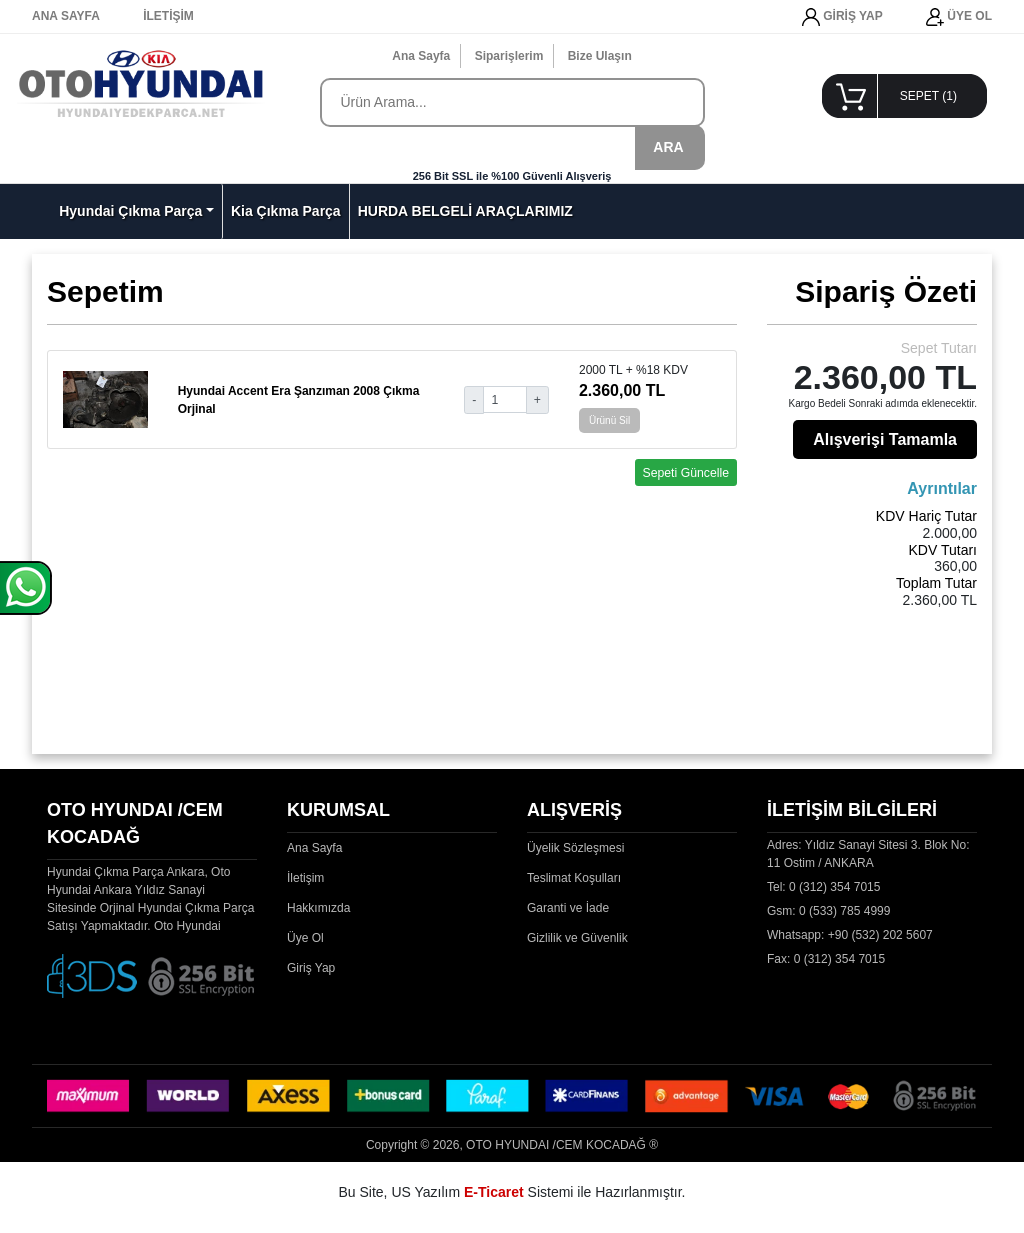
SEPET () (928, 96)
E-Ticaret (494, 1192)
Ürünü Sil (609, 420)
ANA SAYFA (66, 16)
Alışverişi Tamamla (885, 439)
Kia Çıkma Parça (286, 211)
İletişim (305, 878)
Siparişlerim (509, 56)
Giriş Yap (311, 968)
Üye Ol (305, 938)
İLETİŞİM (168, 16)
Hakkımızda (318, 908)
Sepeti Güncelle (686, 473)
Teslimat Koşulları (574, 878)
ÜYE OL (959, 17)
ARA (668, 147)
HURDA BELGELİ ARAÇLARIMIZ (465, 211)
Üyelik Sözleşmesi (575, 848)
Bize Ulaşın (600, 56)
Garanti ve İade (568, 908)
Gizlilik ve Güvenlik (577, 938)
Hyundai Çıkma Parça (130, 211)
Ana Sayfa (421, 56)
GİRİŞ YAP (842, 17)
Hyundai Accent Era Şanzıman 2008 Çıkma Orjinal (299, 400)
